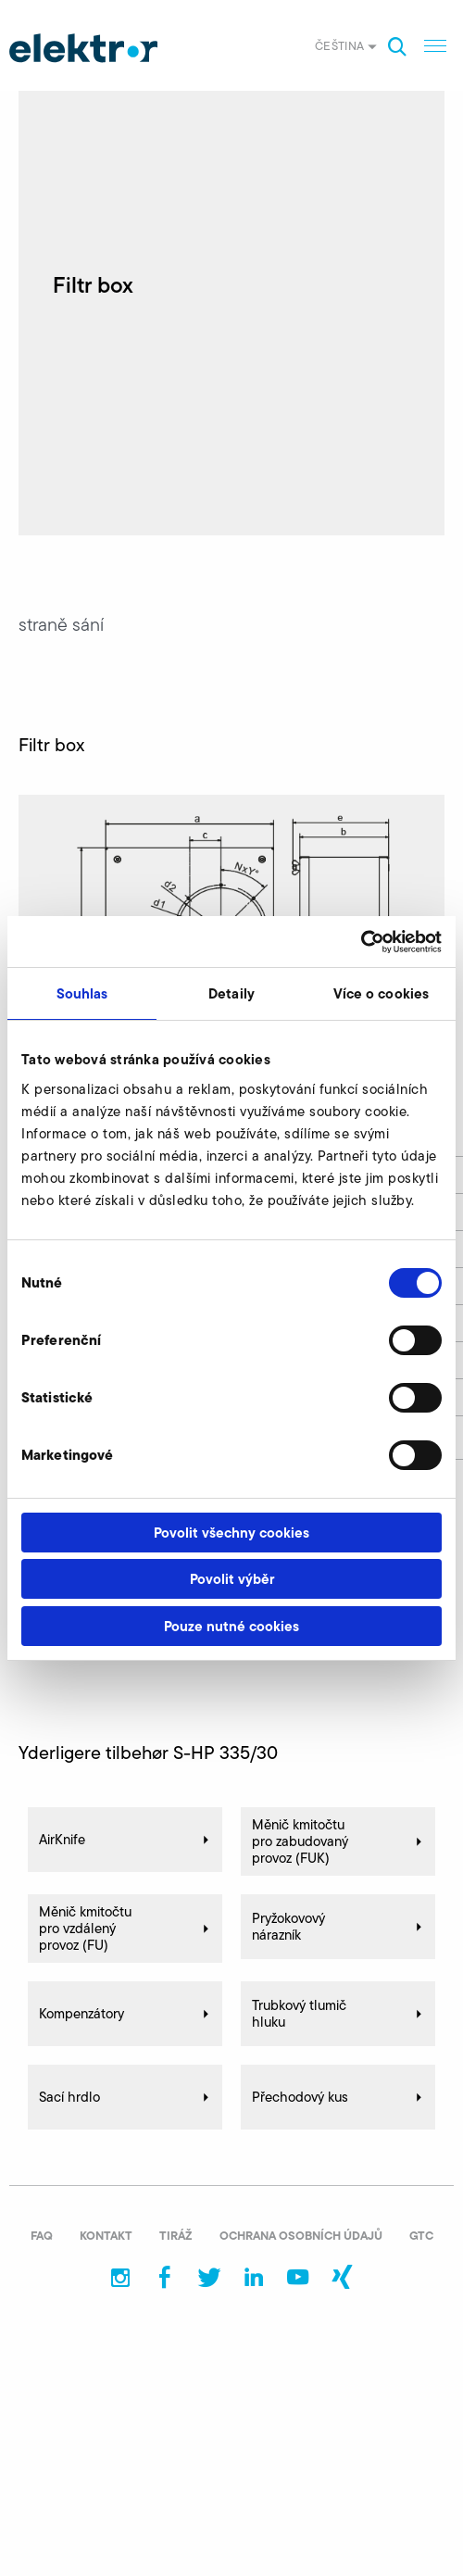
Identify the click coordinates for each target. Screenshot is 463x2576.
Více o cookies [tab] (381, 993)
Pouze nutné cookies (231, 1626)
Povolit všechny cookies (231, 1532)
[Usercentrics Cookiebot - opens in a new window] (361, 942)
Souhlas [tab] (82, 993)
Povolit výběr (232, 1579)
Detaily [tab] (231, 993)
